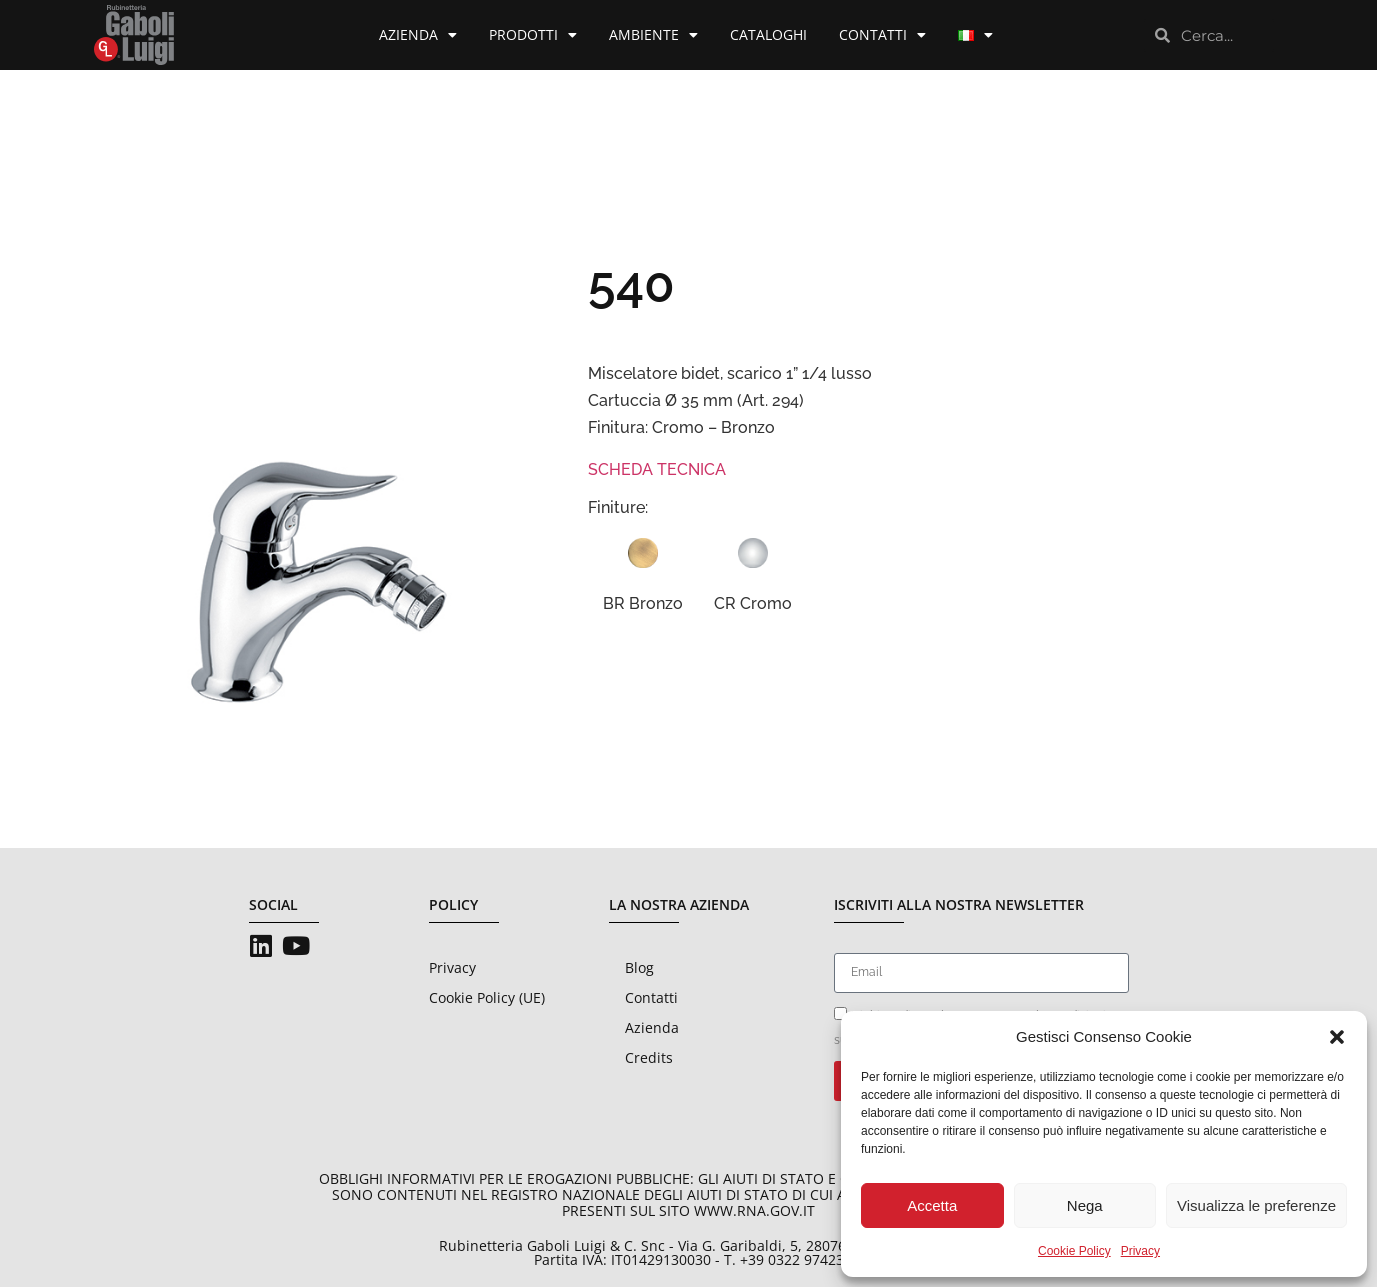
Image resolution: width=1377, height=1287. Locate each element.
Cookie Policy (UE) (487, 997)
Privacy (1140, 1251)
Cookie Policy (1074, 1251)
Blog (639, 967)
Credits (649, 1057)
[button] (1337, 1037)
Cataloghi (768, 34)
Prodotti (533, 35)
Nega (1085, 1205)
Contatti (882, 35)
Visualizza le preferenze (1256, 1205)
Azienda (418, 35)
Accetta (932, 1205)
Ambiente (653, 35)
